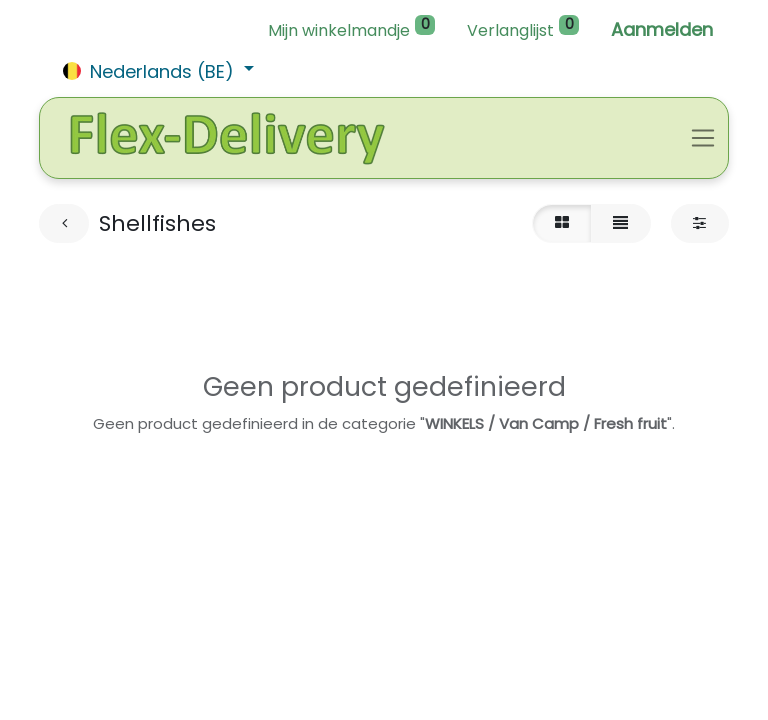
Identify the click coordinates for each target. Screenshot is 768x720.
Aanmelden (662, 29)
